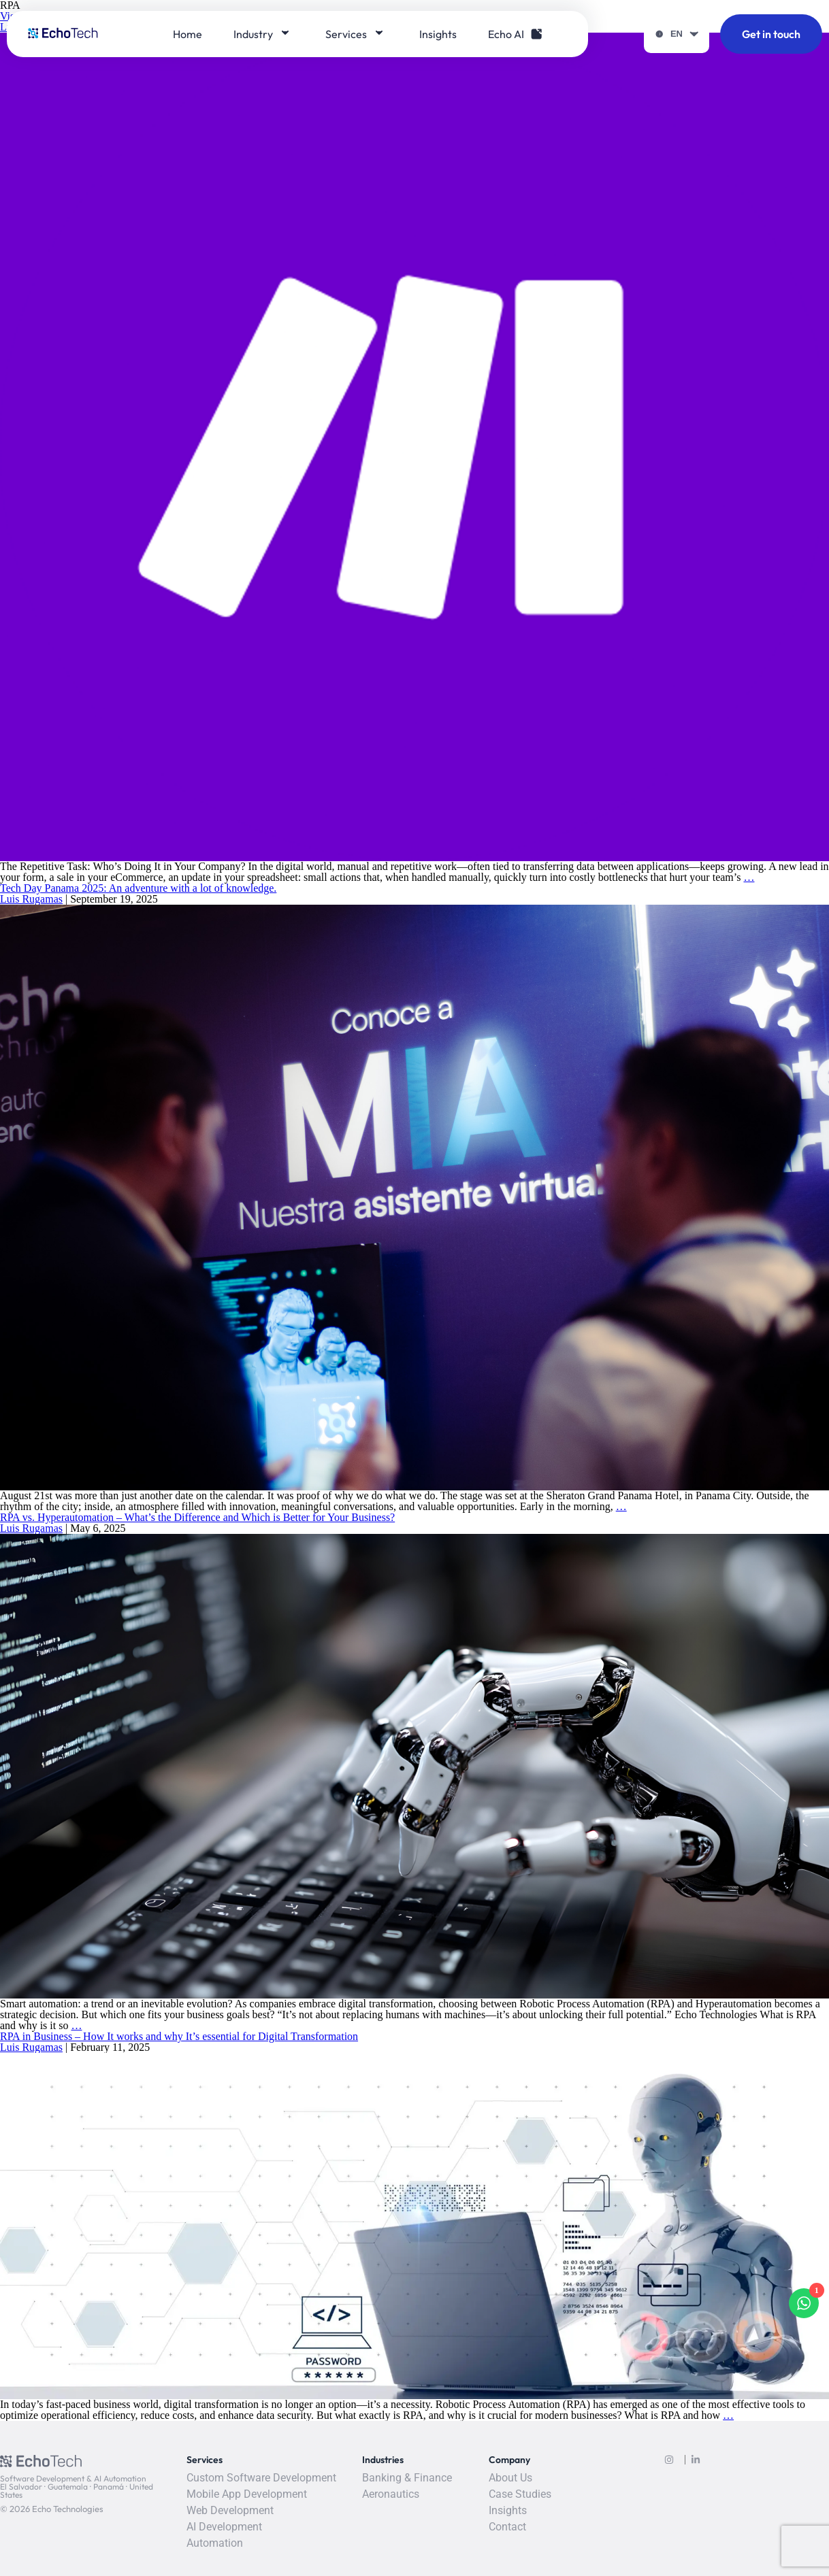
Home (187, 34)
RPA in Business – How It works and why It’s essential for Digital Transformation (179, 2036)
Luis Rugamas (31, 899)
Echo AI (515, 34)
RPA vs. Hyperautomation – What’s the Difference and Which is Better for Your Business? (197, 1517)
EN (676, 34)
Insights (438, 34)
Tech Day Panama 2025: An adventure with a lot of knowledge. (138, 888)
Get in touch (771, 34)
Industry (262, 34)
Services (355, 34)
